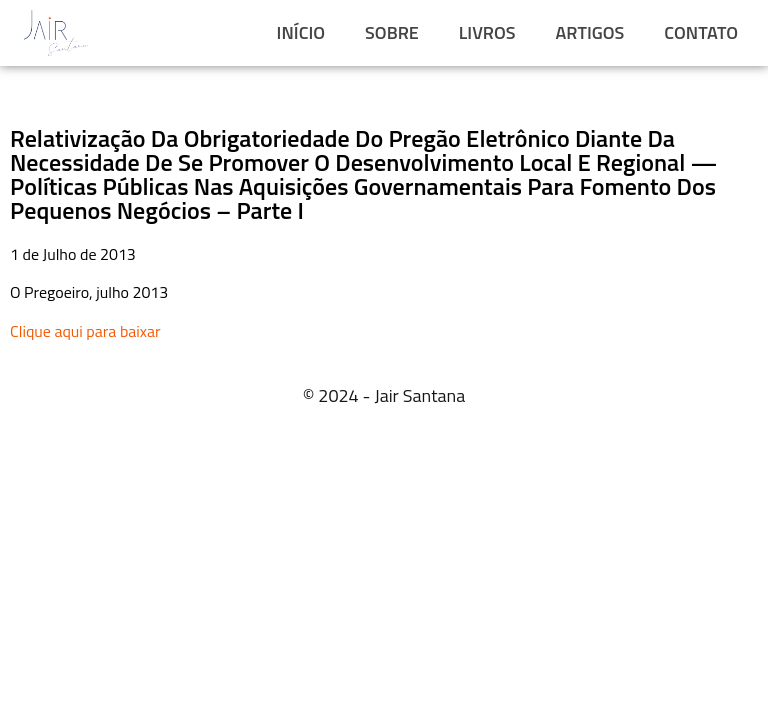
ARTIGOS (590, 32)
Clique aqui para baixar (85, 331)
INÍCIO (301, 32)
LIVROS (487, 32)
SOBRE (392, 32)
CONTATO (701, 32)
